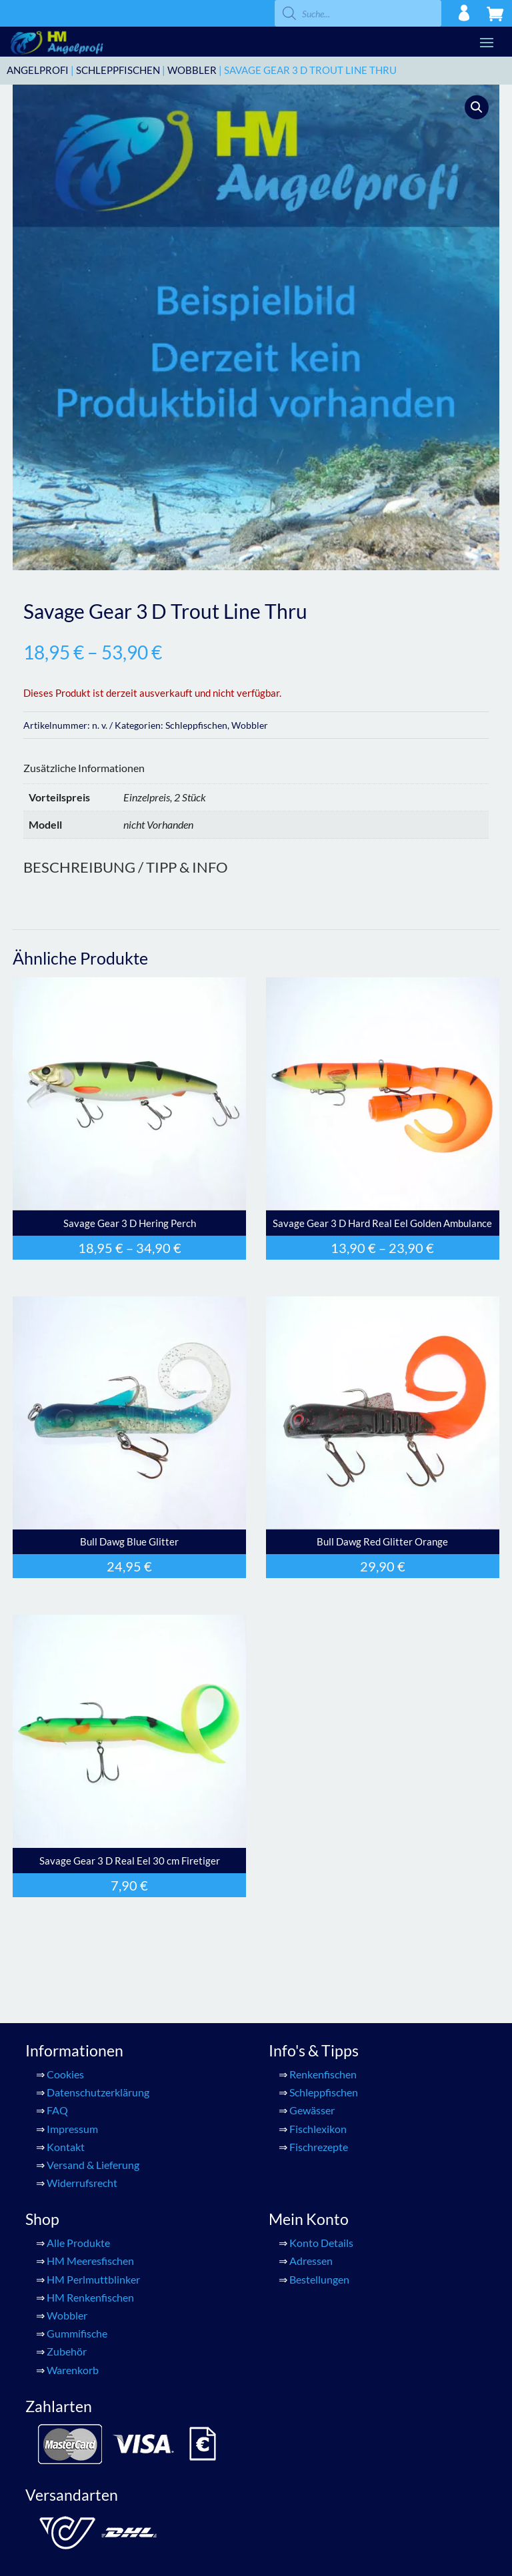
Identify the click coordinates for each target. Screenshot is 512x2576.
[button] (477, 107)
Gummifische (77, 2333)
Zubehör (67, 2351)
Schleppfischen (118, 70)
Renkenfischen (323, 2074)
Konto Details (321, 2242)
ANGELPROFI (38, 70)
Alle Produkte (78, 2242)
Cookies (65, 2074)
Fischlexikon (318, 2128)
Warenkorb (73, 2369)
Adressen (311, 2260)
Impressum (72, 2128)
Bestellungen (319, 2279)
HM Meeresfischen (90, 2260)
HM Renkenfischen (90, 2297)
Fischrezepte (318, 2146)
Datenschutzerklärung (98, 2092)
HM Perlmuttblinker (93, 2279)
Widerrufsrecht (82, 2182)
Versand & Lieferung (93, 2164)
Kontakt (66, 2146)
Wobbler (192, 70)
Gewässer (312, 2110)
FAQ (57, 2110)
